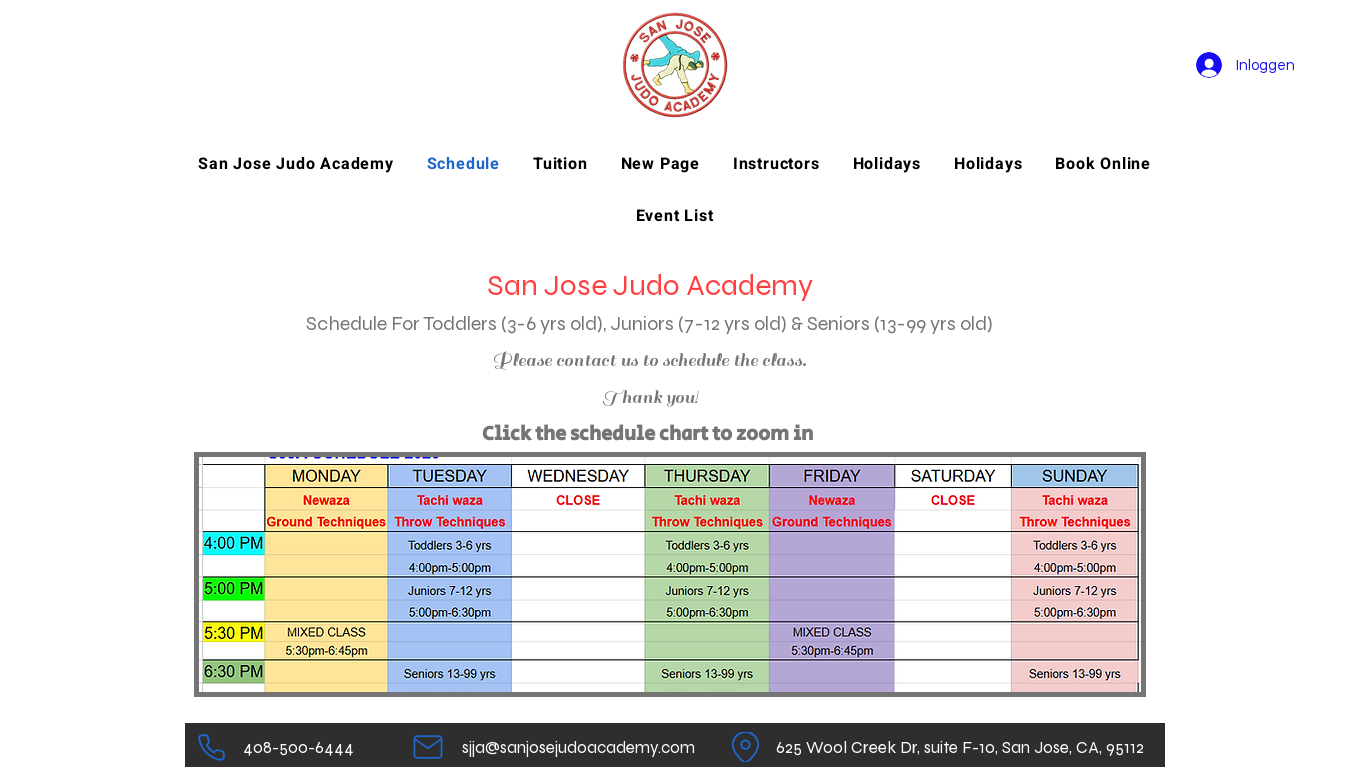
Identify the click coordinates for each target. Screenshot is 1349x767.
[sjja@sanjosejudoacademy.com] (578, 747)
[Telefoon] (211, 747)
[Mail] (428, 747)
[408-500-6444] (299, 747)
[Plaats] (745, 747)
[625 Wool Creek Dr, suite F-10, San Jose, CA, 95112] (960, 747)
